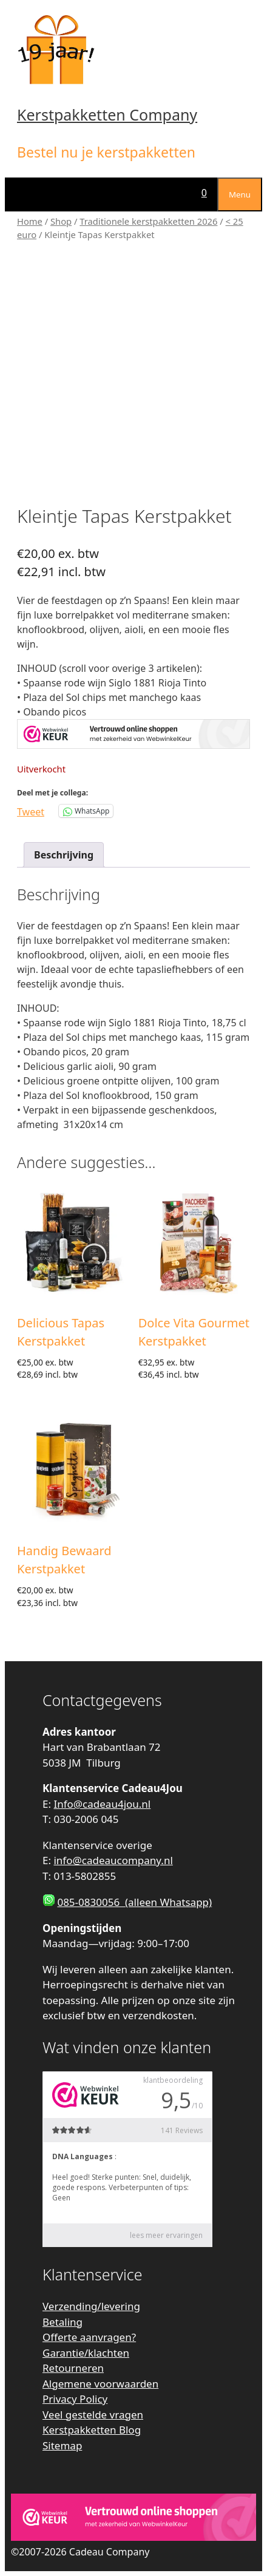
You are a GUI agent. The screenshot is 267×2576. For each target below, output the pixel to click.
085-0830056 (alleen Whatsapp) (134, 1902)
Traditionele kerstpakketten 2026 (148, 221)
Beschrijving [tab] (63, 854)
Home (29, 221)
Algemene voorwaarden (100, 2384)
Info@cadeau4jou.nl (101, 1804)
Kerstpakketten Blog (91, 2430)
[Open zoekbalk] (181, 192)
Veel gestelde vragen (92, 2415)
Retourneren (73, 2368)
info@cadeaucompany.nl (112, 1860)
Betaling (62, 2322)
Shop (61, 221)
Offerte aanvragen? (89, 2337)
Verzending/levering (91, 2306)
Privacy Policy (74, 2399)
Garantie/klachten (85, 2353)
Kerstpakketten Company (107, 114)
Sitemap (62, 2445)
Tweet (30, 810)
